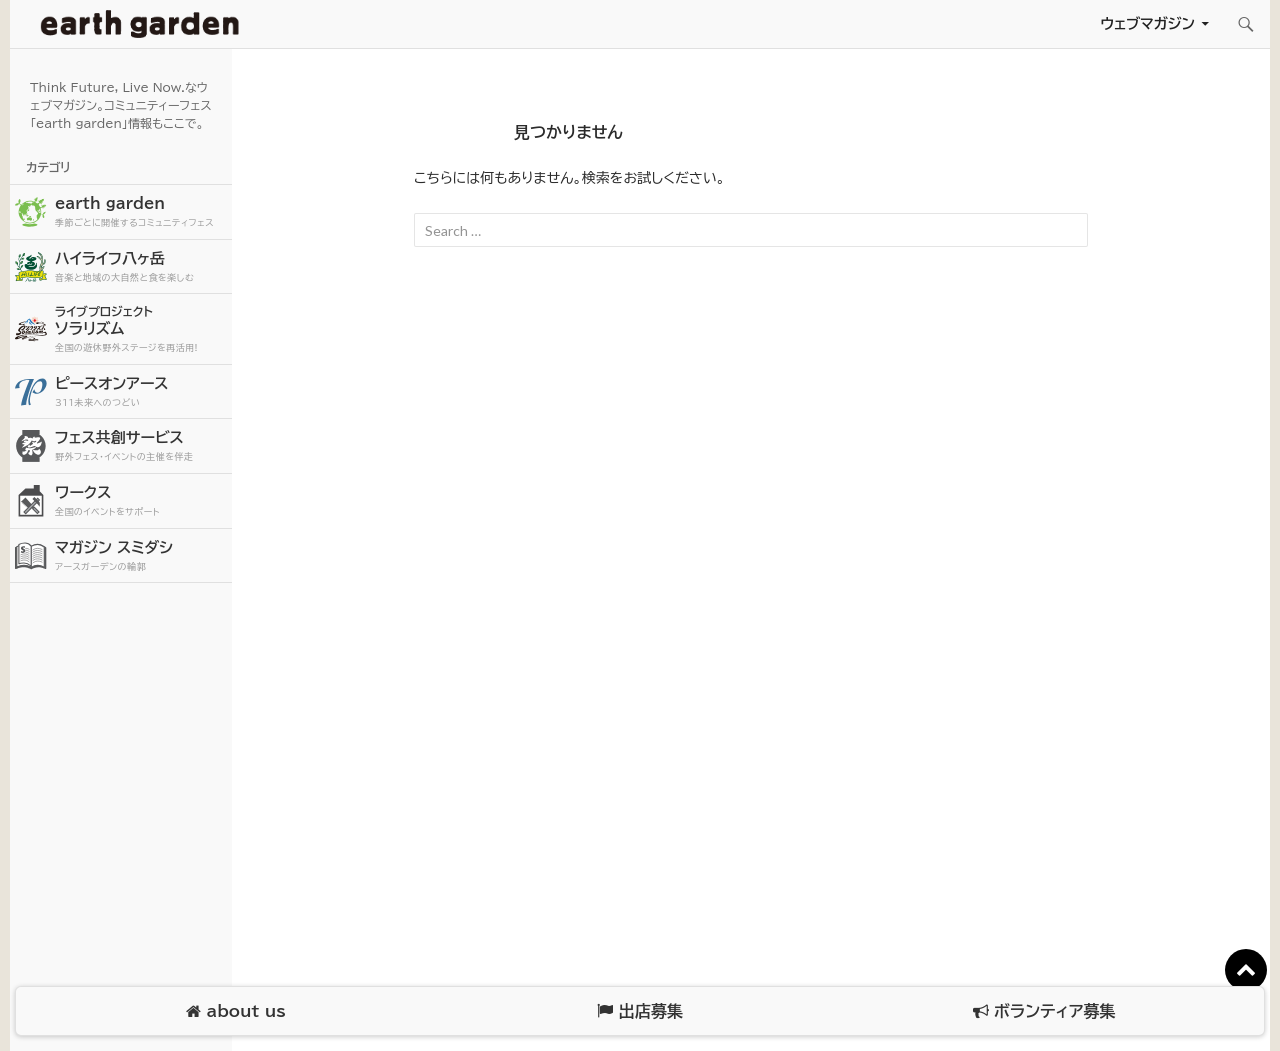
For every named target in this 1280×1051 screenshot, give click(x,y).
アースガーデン (140, 24)
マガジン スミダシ (141, 556)
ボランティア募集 (1044, 1011)
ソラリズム (141, 328)
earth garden (141, 212)
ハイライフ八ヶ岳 (141, 267)
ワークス (141, 501)
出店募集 (639, 1011)
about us (235, 1011)
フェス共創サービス (141, 446)
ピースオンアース (141, 392)
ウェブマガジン (1147, 23)
